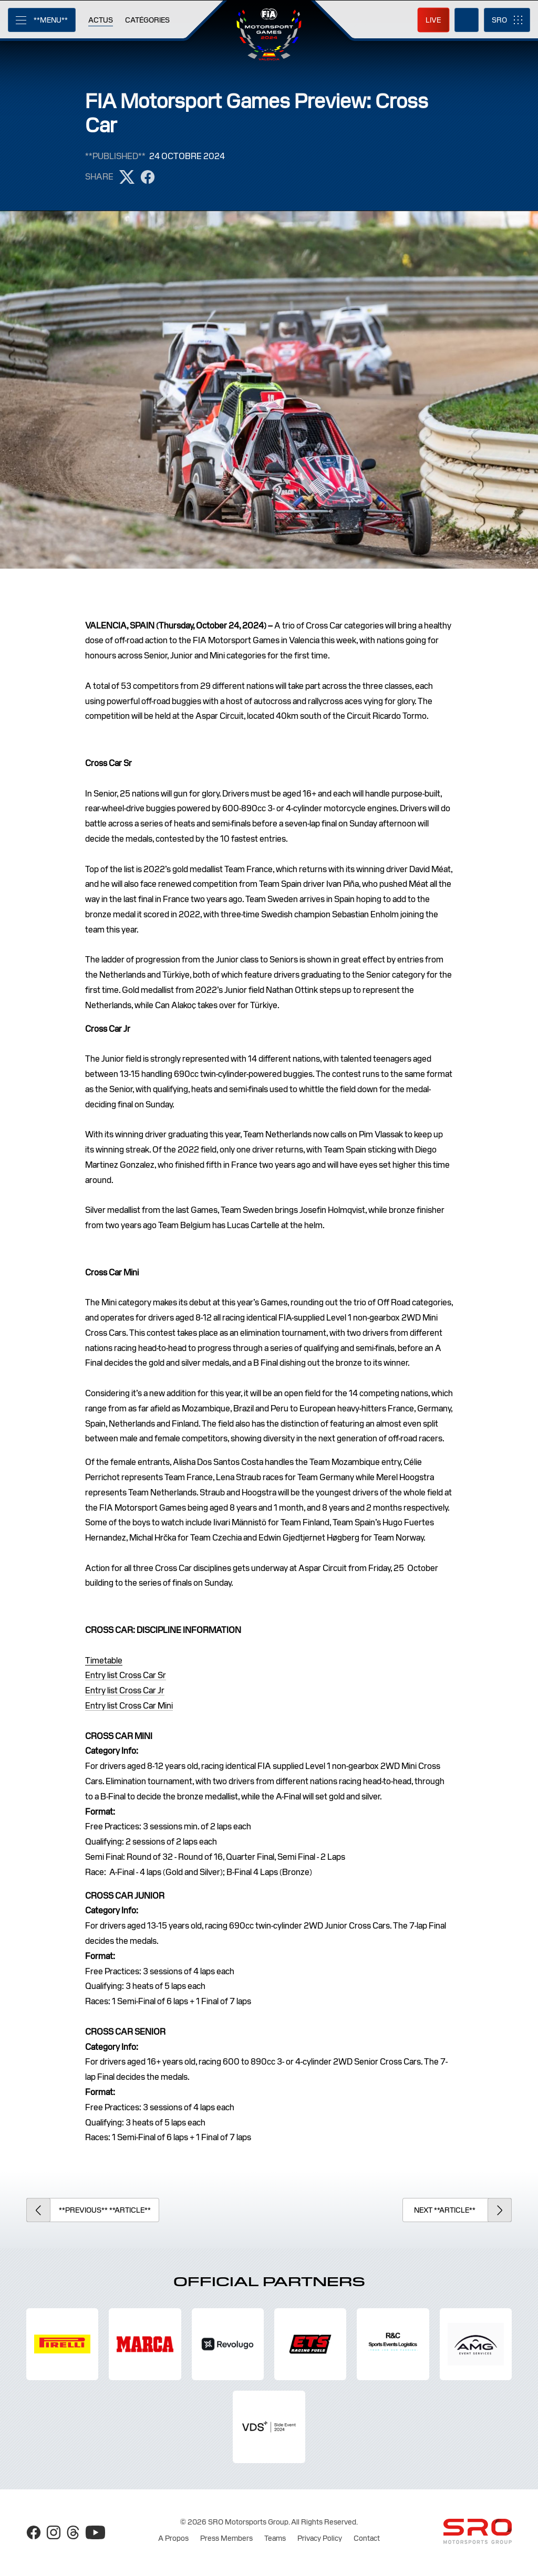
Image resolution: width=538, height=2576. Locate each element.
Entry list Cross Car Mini (129, 1705)
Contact (367, 2538)
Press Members (226, 2538)
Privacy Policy (319, 2538)
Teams (275, 2538)
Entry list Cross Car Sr (125, 1675)
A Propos (173, 2538)
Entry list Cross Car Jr (124, 1690)
